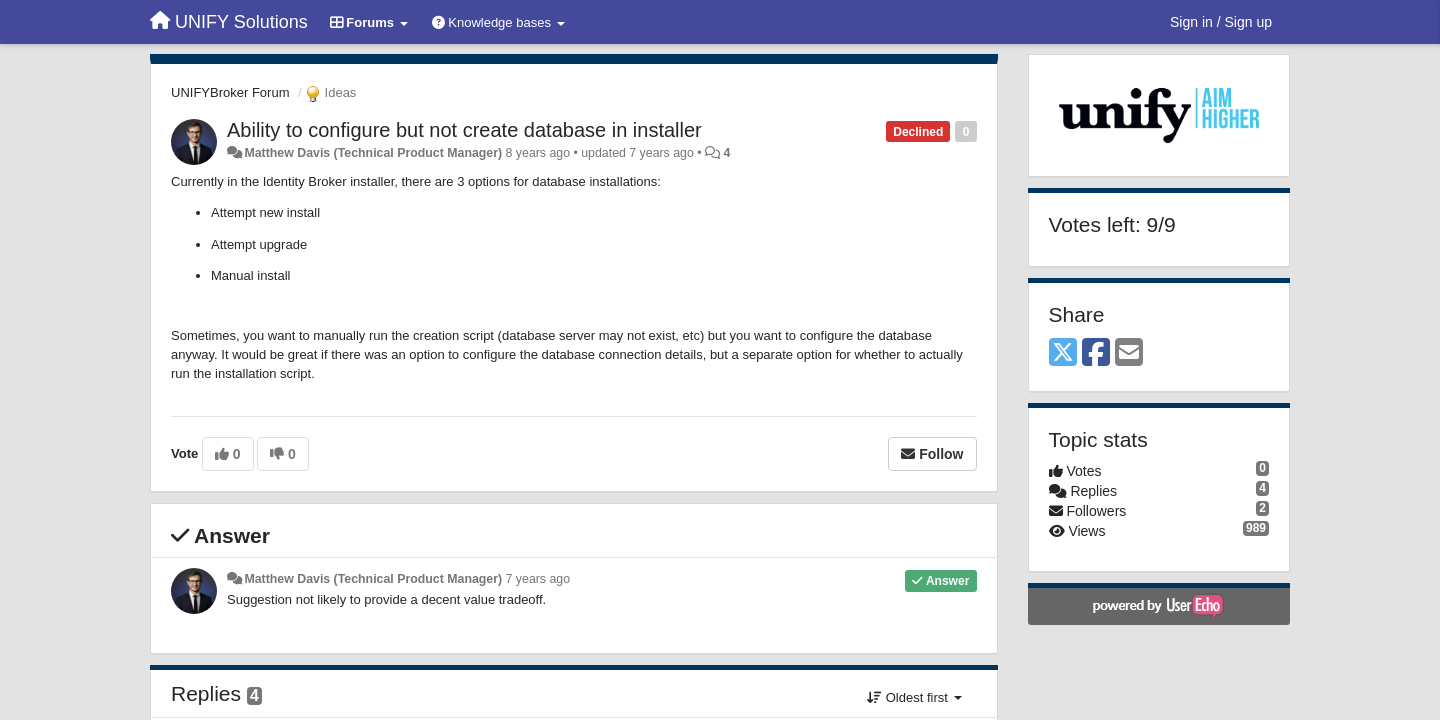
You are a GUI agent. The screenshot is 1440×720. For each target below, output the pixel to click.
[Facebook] (1096, 353)
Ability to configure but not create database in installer (464, 130)
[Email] (1129, 353)
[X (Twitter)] (1063, 353)
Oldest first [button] (914, 697)
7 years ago (538, 579)
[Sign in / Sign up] (1221, 22)
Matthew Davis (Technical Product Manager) (373, 153)
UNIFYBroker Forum (230, 92)
